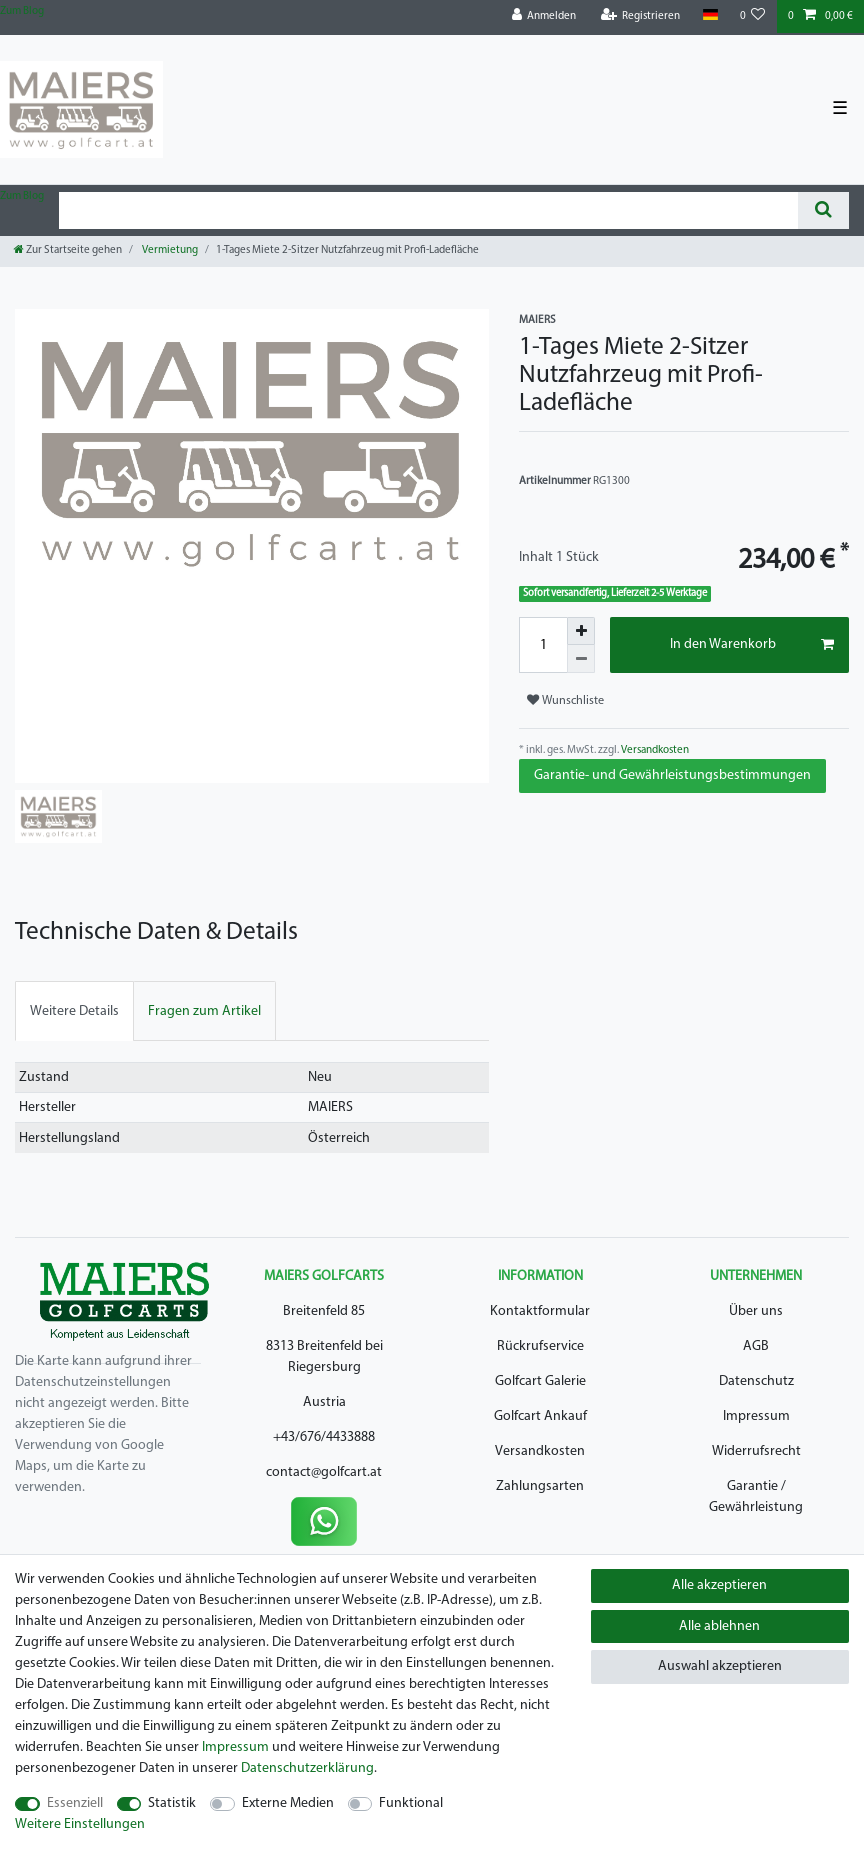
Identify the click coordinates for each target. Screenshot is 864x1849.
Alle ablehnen (719, 1626)
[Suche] (823, 210)
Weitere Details (74, 1011)
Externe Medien (288, 1803)
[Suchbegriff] (428, 210)
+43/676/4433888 (324, 1437)
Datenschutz (756, 1381)
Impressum (756, 1416)
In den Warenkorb (752, 645)
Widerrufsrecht (756, 1451)
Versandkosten (654, 750)
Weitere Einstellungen (80, 1824)
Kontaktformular (540, 1311)
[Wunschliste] (753, 16)
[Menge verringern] (581, 659)
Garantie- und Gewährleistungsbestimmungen (672, 775)
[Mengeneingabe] (543, 645)
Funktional (411, 1803)
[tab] (74, 1010)
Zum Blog (22, 11)
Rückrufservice (540, 1346)
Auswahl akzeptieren (720, 1666)
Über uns (756, 1311)
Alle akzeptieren (719, 1585)
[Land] (709, 15)
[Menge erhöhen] (581, 631)
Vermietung (169, 250)
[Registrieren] (641, 16)
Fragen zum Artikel (204, 1011)
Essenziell (75, 1803)
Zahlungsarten (540, 1486)
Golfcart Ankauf (540, 1416)
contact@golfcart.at (324, 1472)
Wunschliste (565, 700)
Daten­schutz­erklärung (307, 1768)
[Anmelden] (544, 16)
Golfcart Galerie (540, 1381)
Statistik (172, 1803)
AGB (756, 1346)
